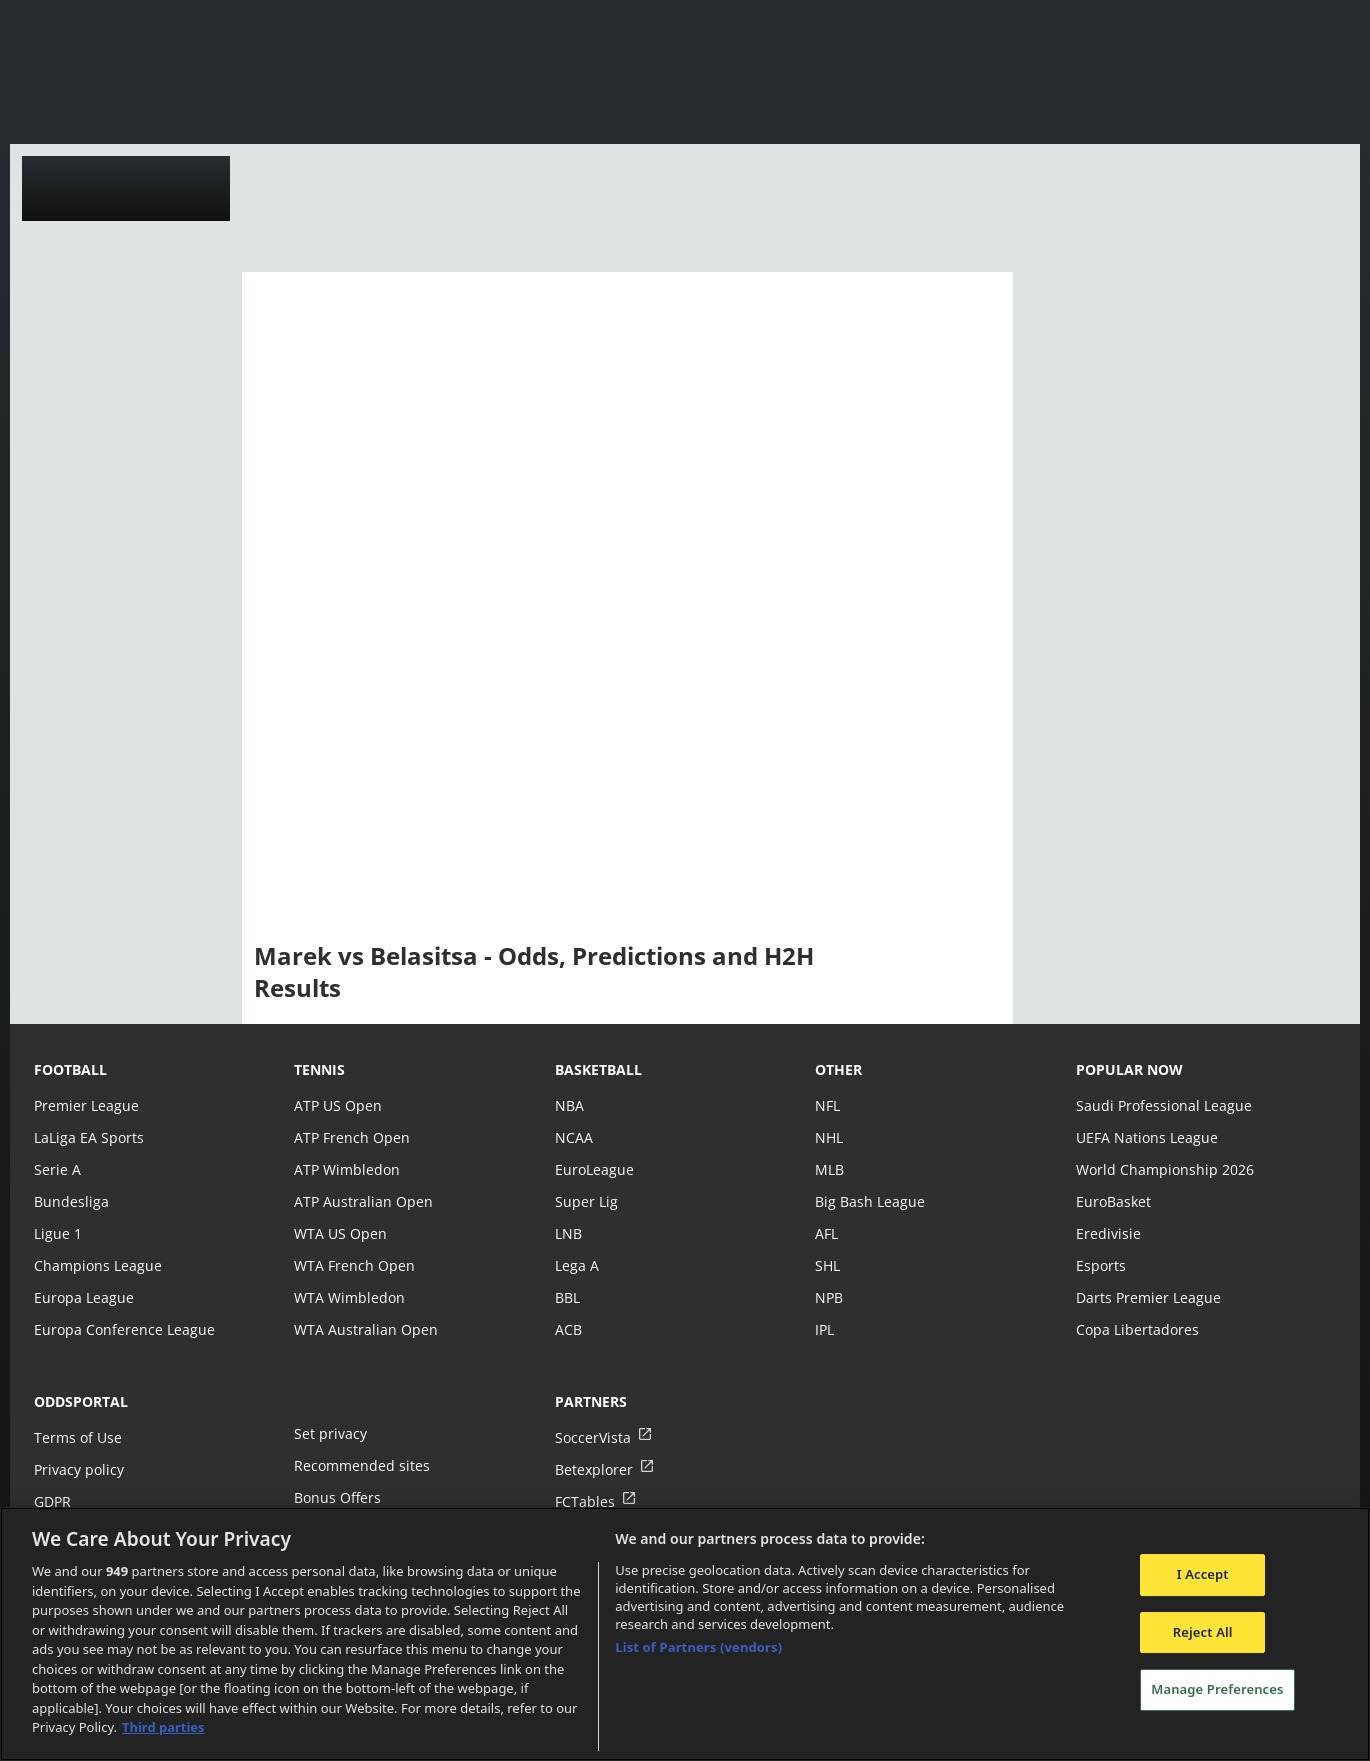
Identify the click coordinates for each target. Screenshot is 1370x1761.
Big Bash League (868, 1201)
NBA (569, 1105)
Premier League (85, 1105)
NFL (827, 1105)
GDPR (52, 1501)
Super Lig (585, 1201)
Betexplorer (593, 1469)
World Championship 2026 (1162, 1169)
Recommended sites (360, 1465)
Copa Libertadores (1136, 1329)
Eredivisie (1107, 1233)
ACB (568, 1329)
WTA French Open (352, 1265)
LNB (568, 1233)
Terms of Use (77, 1437)
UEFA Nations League (1145, 1137)
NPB (829, 1297)
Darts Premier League (1147, 1297)
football (70, 1069)
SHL (827, 1265)
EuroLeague (594, 1169)
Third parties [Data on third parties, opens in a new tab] (163, 1727)
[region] (685, 1634)
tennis (319, 1069)
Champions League (96, 1265)
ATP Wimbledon (346, 1169)
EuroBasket (1113, 1201)
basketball (598, 1069)
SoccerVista (592, 1437)
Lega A (576, 1265)
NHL (829, 1137)
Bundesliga (70, 1201)
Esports (1100, 1265)
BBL (567, 1297)
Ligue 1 (57, 1233)
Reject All (1203, 1632)
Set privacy (329, 1433)
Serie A (56, 1169)
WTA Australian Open (363, 1329)
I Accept (1203, 1574)
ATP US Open (337, 1105)
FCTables (584, 1501)
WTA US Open (339, 1233)
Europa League (83, 1297)
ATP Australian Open (361, 1201)
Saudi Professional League (1161, 1105)
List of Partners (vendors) (698, 1647)
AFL (826, 1233)
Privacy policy (78, 1469)
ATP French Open (350, 1137)
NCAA (573, 1137)
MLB (829, 1169)
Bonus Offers (337, 1497)
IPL (825, 1329)
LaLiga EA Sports (87, 1137)
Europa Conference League (122, 1329)
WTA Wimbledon (348, 1297)
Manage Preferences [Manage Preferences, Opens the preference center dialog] (1217, 1690)
